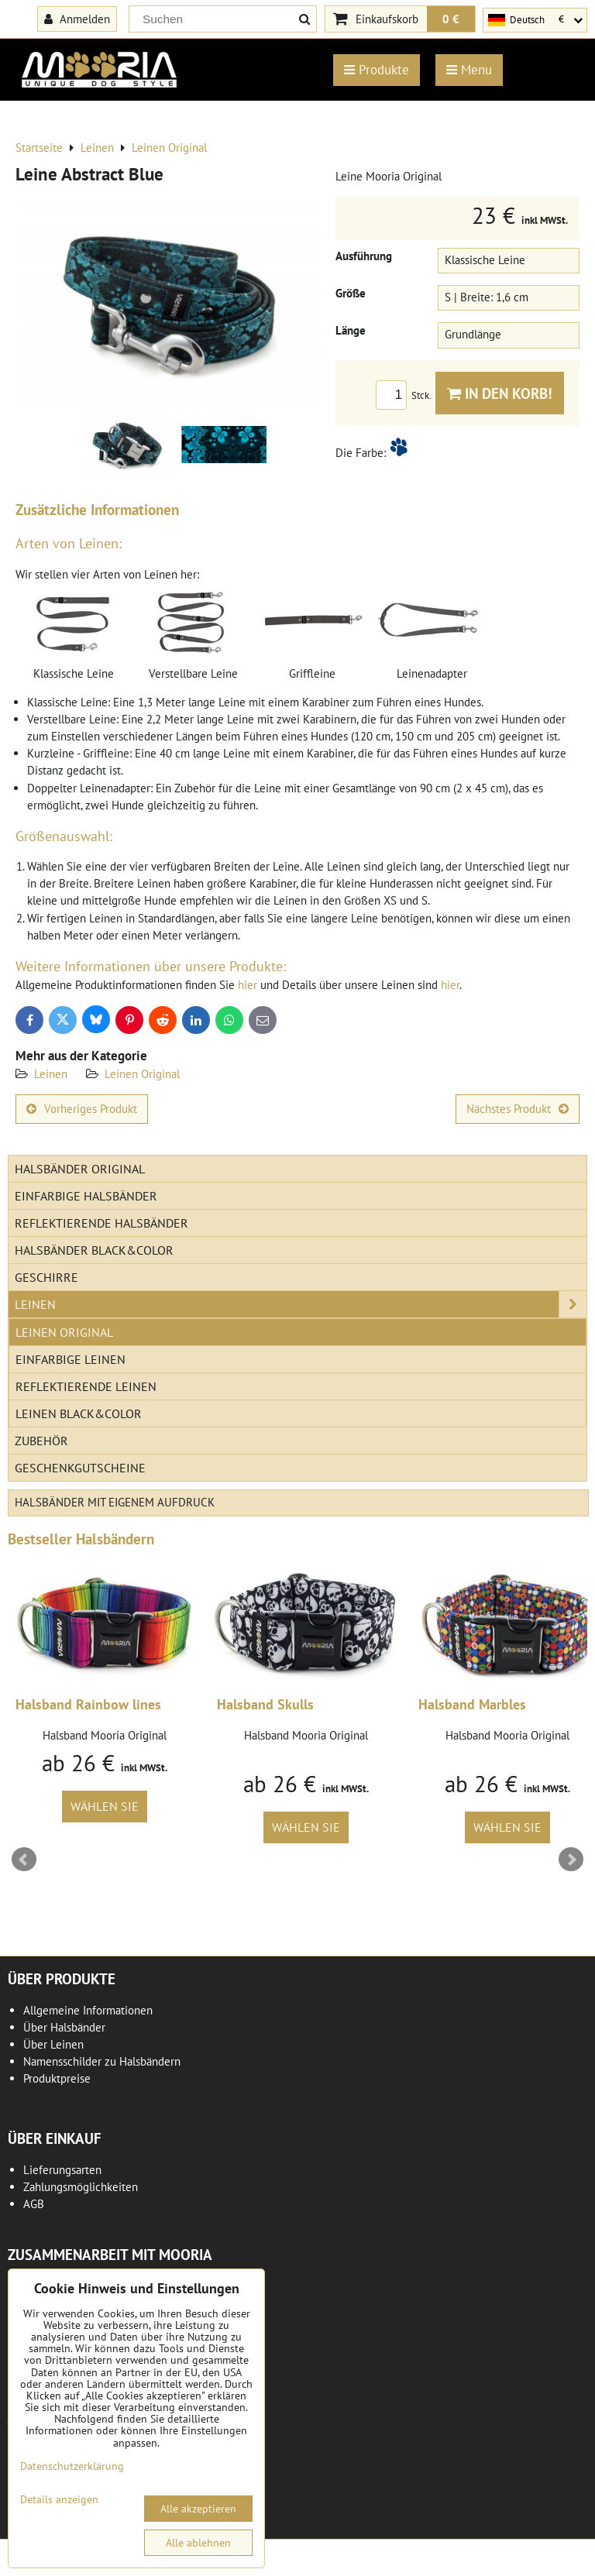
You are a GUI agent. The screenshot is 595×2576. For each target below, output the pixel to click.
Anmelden (77, 18)
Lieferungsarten (62, 2169)
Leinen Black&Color (78, 1413)
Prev (24, 1859)
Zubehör (41, 1440)
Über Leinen (53, 2044)
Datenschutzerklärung (72, 2466)
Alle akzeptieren (198, 2509)
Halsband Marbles (472, 1704)
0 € (450, 18)
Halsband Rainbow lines (88, 1704)
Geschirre (46, 1277)
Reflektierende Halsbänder (101, 1223)
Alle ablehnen (198, 2543)
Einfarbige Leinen (70, 1359)
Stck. (405, 395)
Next (571, 1859)
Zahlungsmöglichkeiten (80, 2186)
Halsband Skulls (265, 1704)
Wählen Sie (105, 1806)
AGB (33, 2203)
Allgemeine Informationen (88, 2010)
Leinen (50, 1073)
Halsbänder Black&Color (94, 1250)
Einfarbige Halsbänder (86, 1196)
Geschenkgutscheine (80, 1467)
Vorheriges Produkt (81, 1108)
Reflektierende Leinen (85, 1386)
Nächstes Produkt (517, 1108)
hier (247, 984)
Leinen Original (142, 1073)
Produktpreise (57, 2078)
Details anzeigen (59, 2500)
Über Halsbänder (64, 2027)
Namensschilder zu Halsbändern (102, 2061)
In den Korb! (499, 393)
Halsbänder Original (80, 1168)
